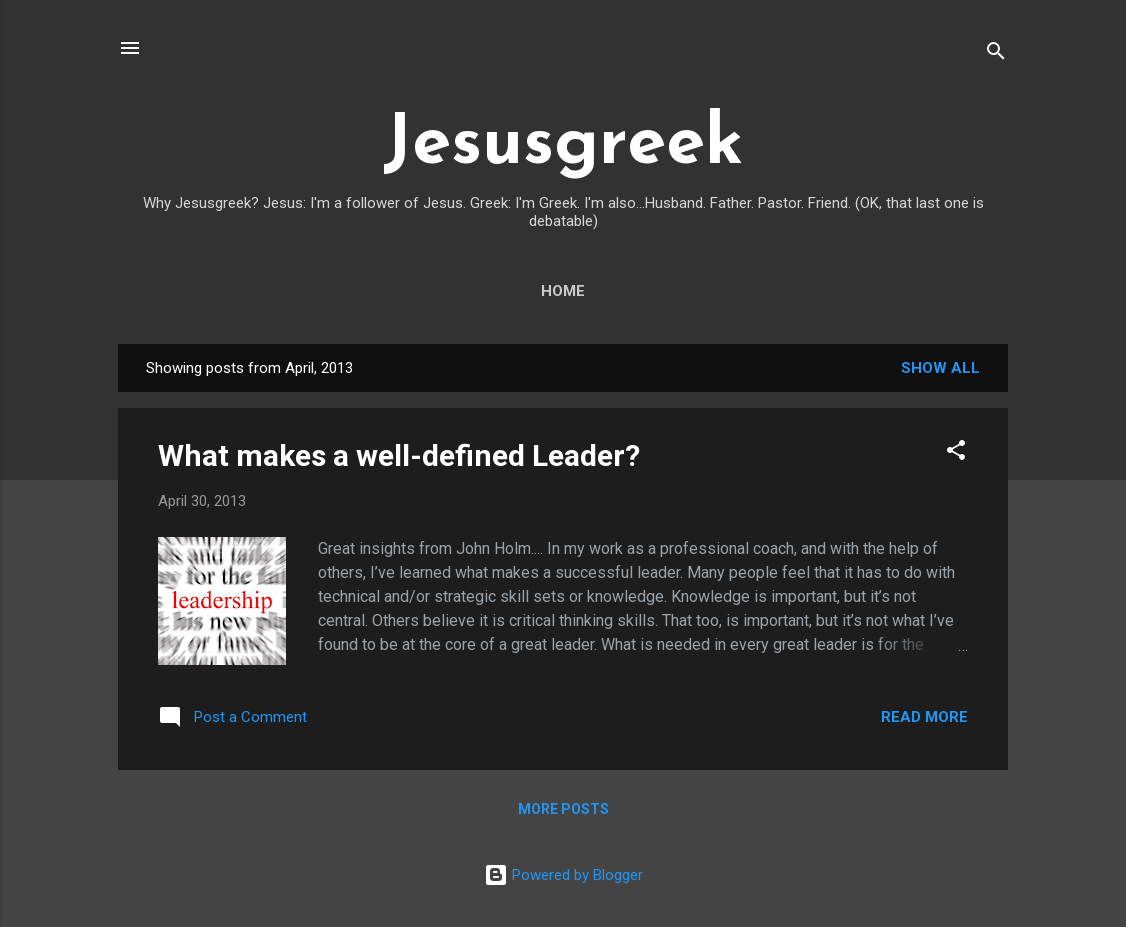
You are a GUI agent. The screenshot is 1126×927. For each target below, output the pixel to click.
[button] (956, 453)
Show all (940, 368)
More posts (563, 809)
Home (563, 291)
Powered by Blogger (563, 875)
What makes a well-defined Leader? (399, 455)
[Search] (996, 54)
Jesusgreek (563, 145)
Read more (924, 717)
